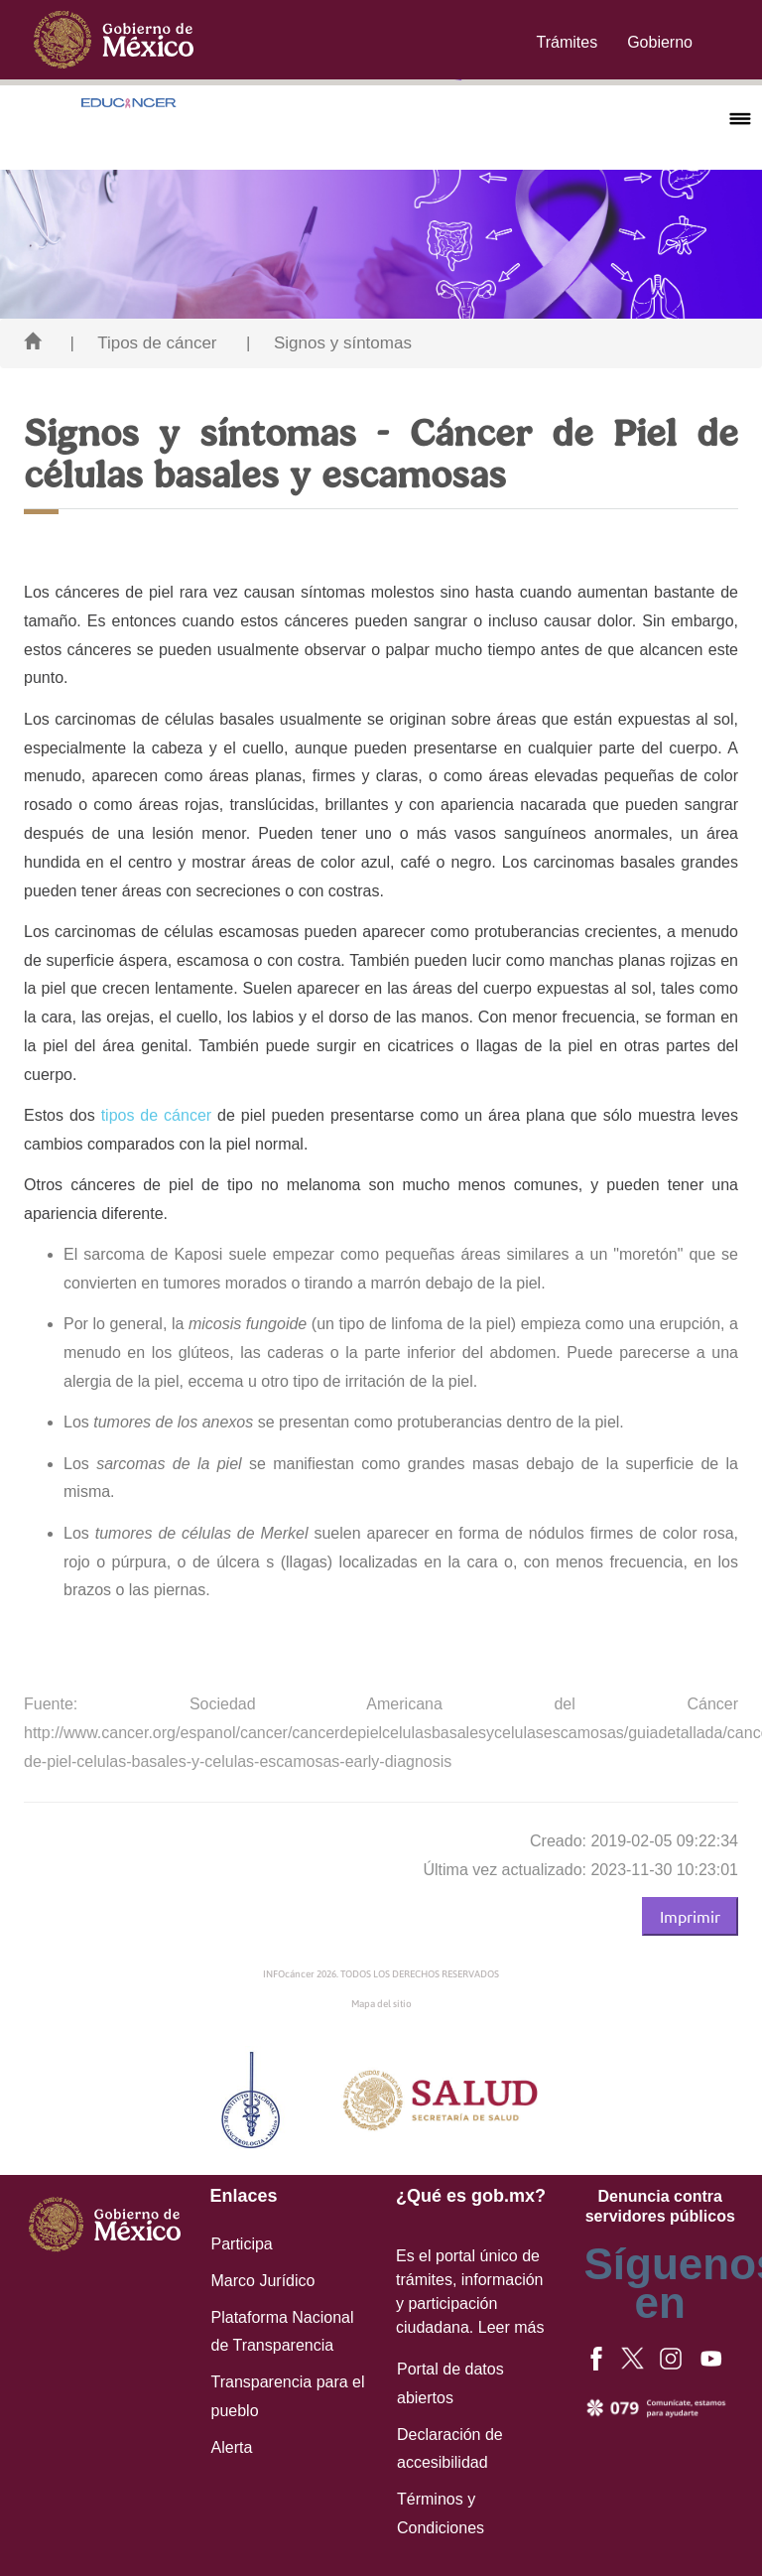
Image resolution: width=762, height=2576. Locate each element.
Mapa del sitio (381, 2003)
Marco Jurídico (263, 2280)
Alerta (232, 2447)
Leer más (511, 2327)
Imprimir (690, 1916)
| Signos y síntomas (329, 343)
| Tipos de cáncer (142, 343)
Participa (242, 2244)
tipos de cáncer (156, 1115)
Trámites (567, 42)
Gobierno (660, 42)
